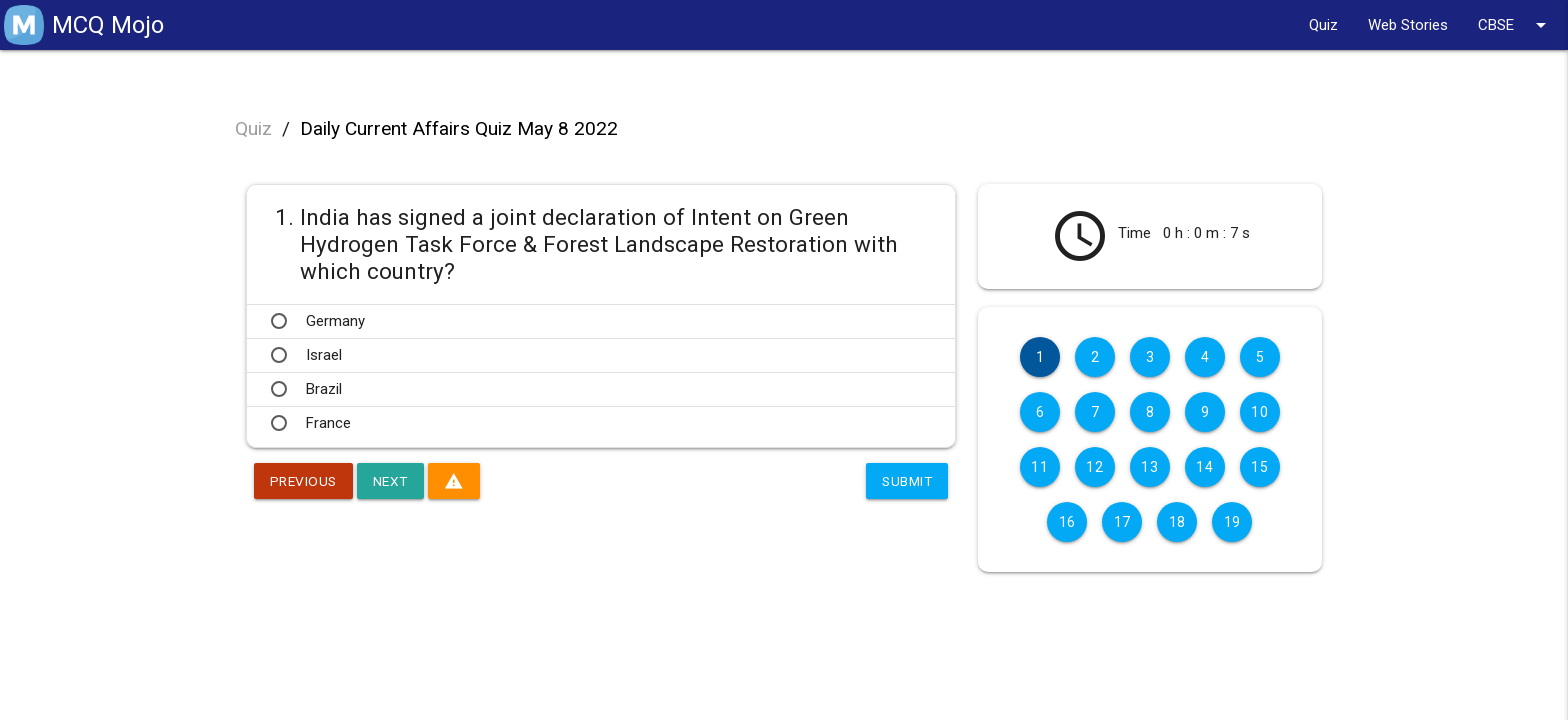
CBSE (1515, 25)
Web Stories (1408, 25)
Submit (905, 481)
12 (1094, 467)
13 (1149, 467)
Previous (305, 481)
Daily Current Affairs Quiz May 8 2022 (459, 128)
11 (1039, 467)
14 (1204, 467)
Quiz (1323, 25)
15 (1259, 467)
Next (394, 481)
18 (1177, 522)
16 (1067, 522)
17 (1122, 522)
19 (1232, 522)
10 (1259, 412)
